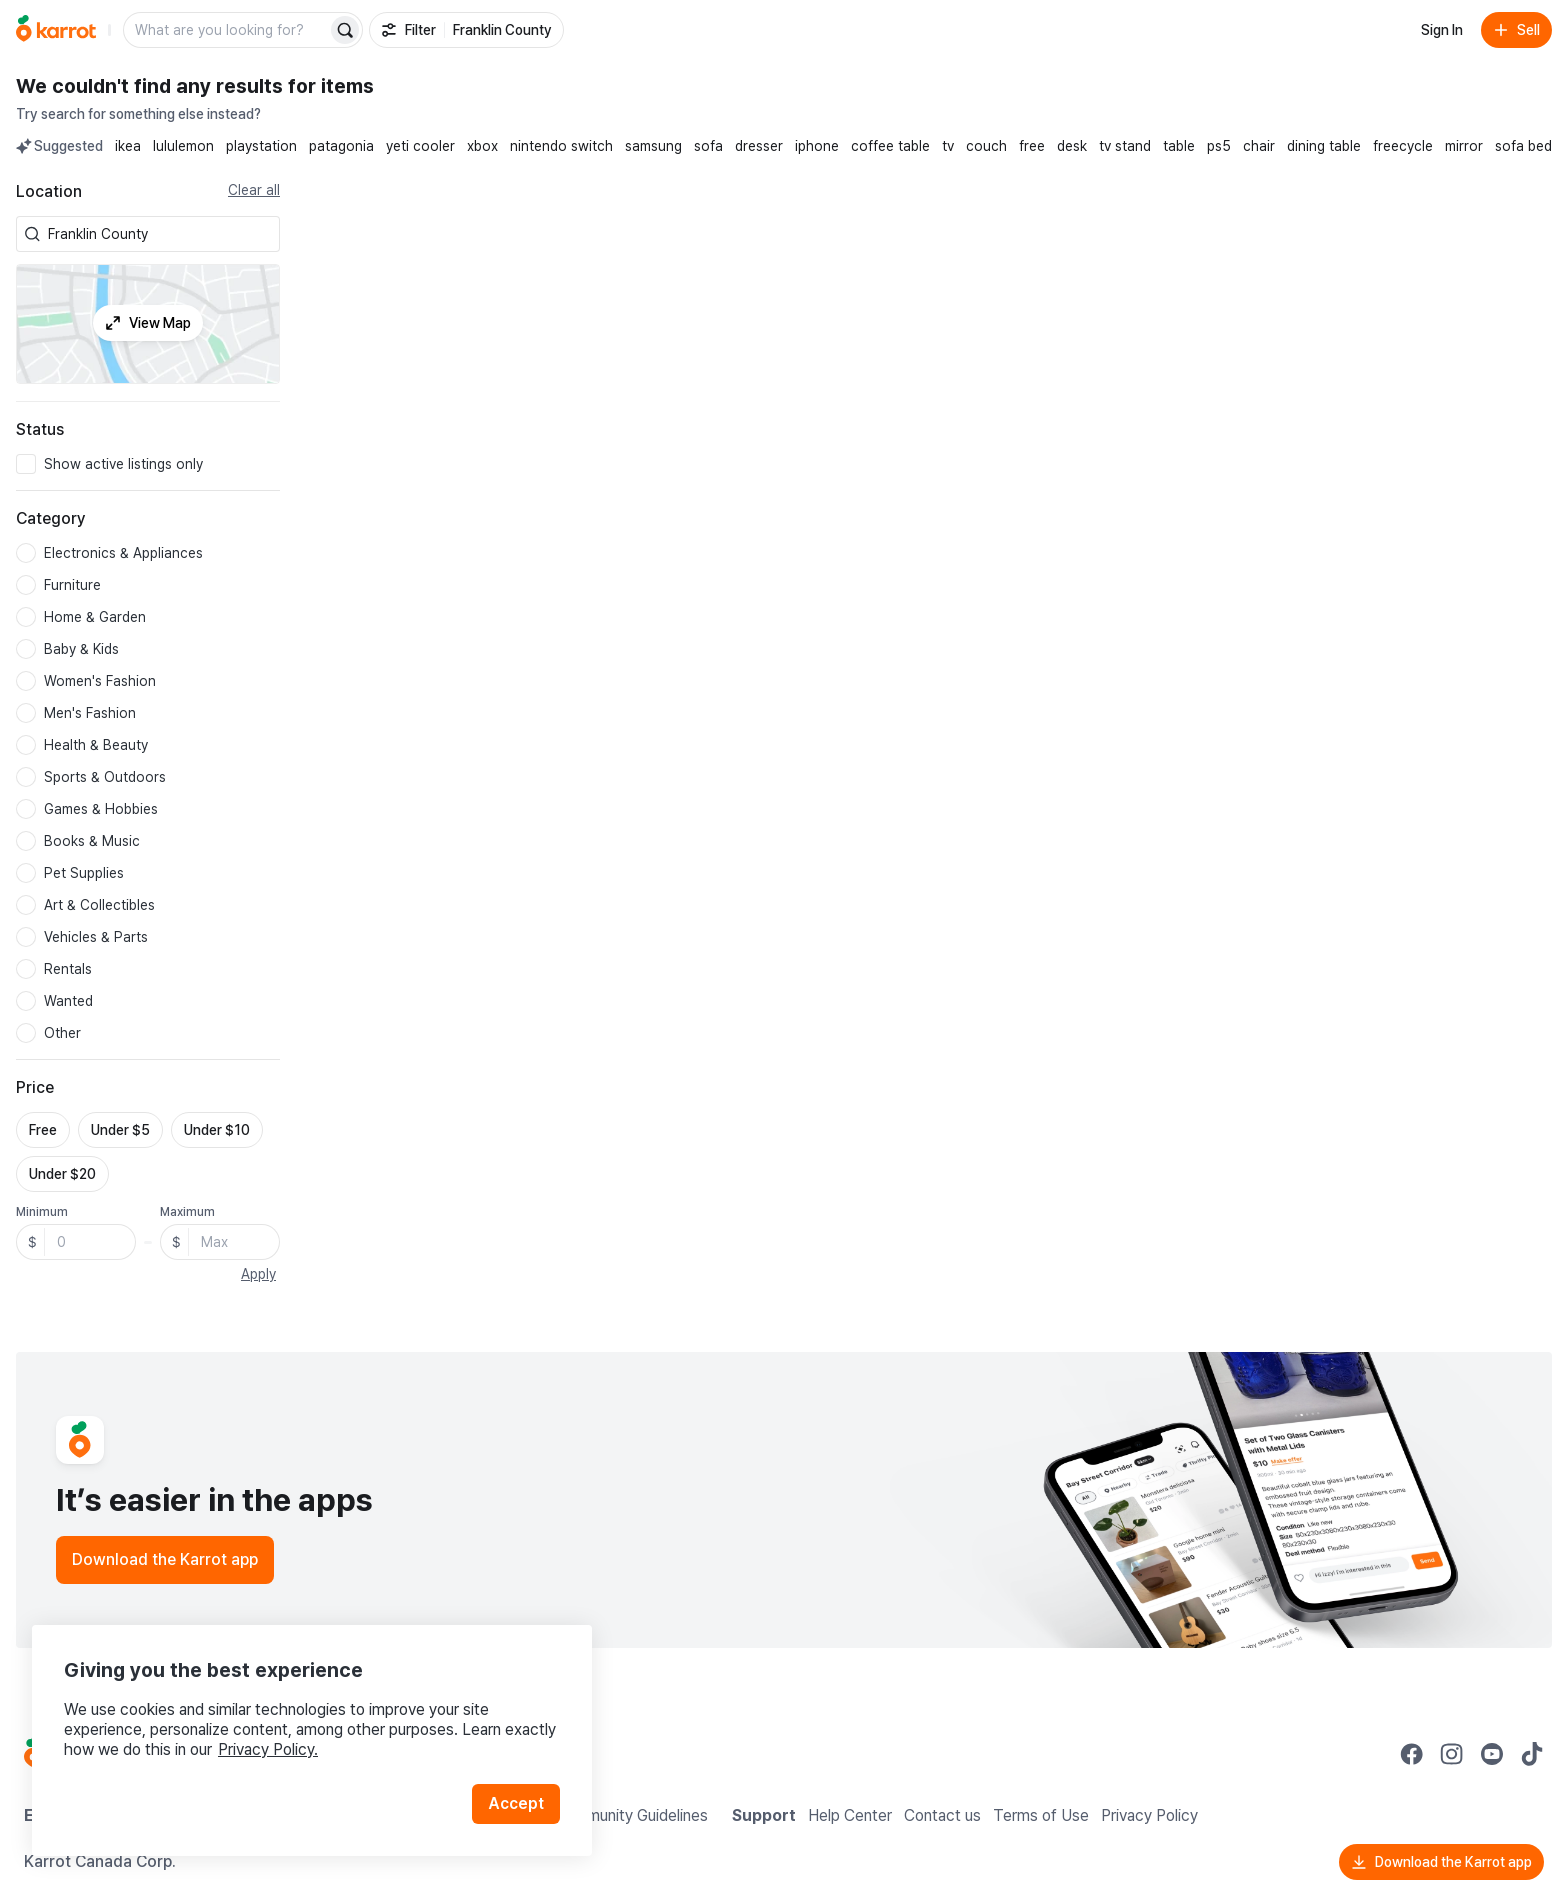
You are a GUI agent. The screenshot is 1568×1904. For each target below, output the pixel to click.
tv (948, 146)
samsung (653, 146)
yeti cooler (420, 146)
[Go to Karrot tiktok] (1532, 1754)
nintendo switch (561, 146)
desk (1072, 146)
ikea (128, 146)
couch (986, 146)
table (1179, 146)
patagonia (341, 146)
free (1032, 146)
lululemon (183, 146)
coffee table (890, 146)
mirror (1464, 146)
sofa (708, 146)
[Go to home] (56, 30)
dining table (1324, 146)
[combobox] (160, 234)
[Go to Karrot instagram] (1452, 1754)
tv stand (1125, 146)
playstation (261, 146)
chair (1259, 146)
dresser (759, 146)
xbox (482, 146)
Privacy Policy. (268, 1749)
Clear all (254, 190)
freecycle (1403, 146)
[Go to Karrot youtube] (1492, 1754)
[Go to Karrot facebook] (1412, 1754)
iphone (817, 146)
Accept (516, 1803)
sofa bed (1523, 146)
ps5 (1219, 146)
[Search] (345, 30)
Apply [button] (258, 1274)
